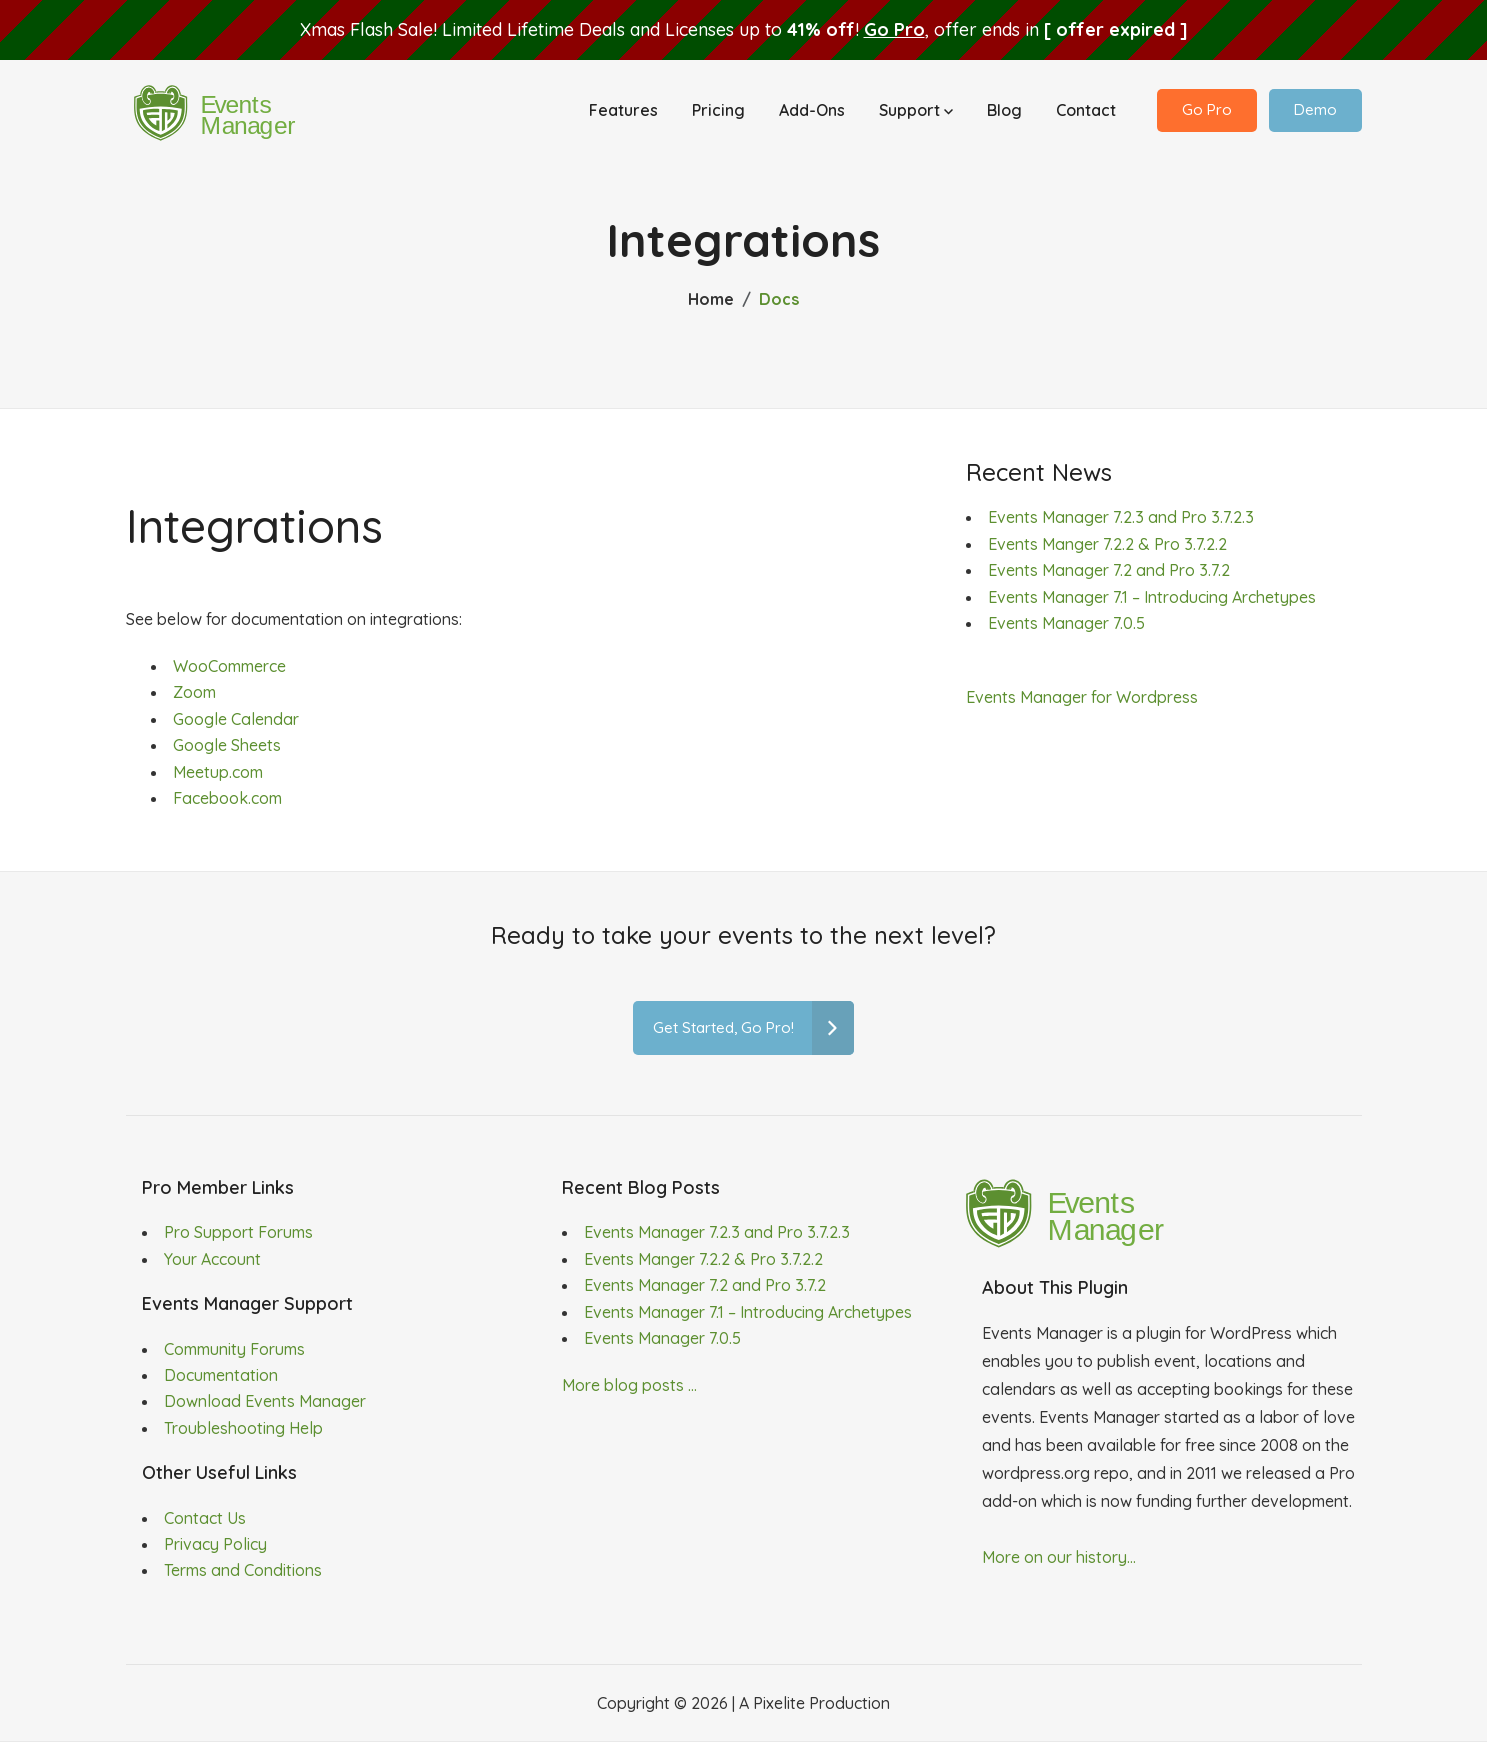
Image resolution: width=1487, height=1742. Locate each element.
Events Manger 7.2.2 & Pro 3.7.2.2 (1107, 544)
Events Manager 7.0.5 (1066, 623)
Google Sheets (227, 745)
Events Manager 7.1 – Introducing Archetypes (1152, 597)
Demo (1315, 111)
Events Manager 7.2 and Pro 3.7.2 (1109, 570)
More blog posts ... (629, 1385)
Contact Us (205, 1518)
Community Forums (234, 1349)
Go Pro (894, 29)
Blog (1004, 112)
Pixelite (779, 1703)
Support (916, 112)
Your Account (212, 1259)
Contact (1086, 112)
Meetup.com (218, 772)
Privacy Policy (215, 1544)
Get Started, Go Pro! (753, 1028)
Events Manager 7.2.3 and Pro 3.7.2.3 (1121, 517)
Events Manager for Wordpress (1082, 697)
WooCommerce (229, 666)
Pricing (718, 112)
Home (711, 299)
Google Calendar (236, 719)
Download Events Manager (265, 1401)
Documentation (221, 1375)
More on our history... (1059, 1557)
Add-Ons (812, 112)
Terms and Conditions (243, 1570)
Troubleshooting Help (243, 1428)
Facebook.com (227, 798)
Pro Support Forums (238, 1232)
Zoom (194, 692)
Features (623, 112)
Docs (779, 299)
